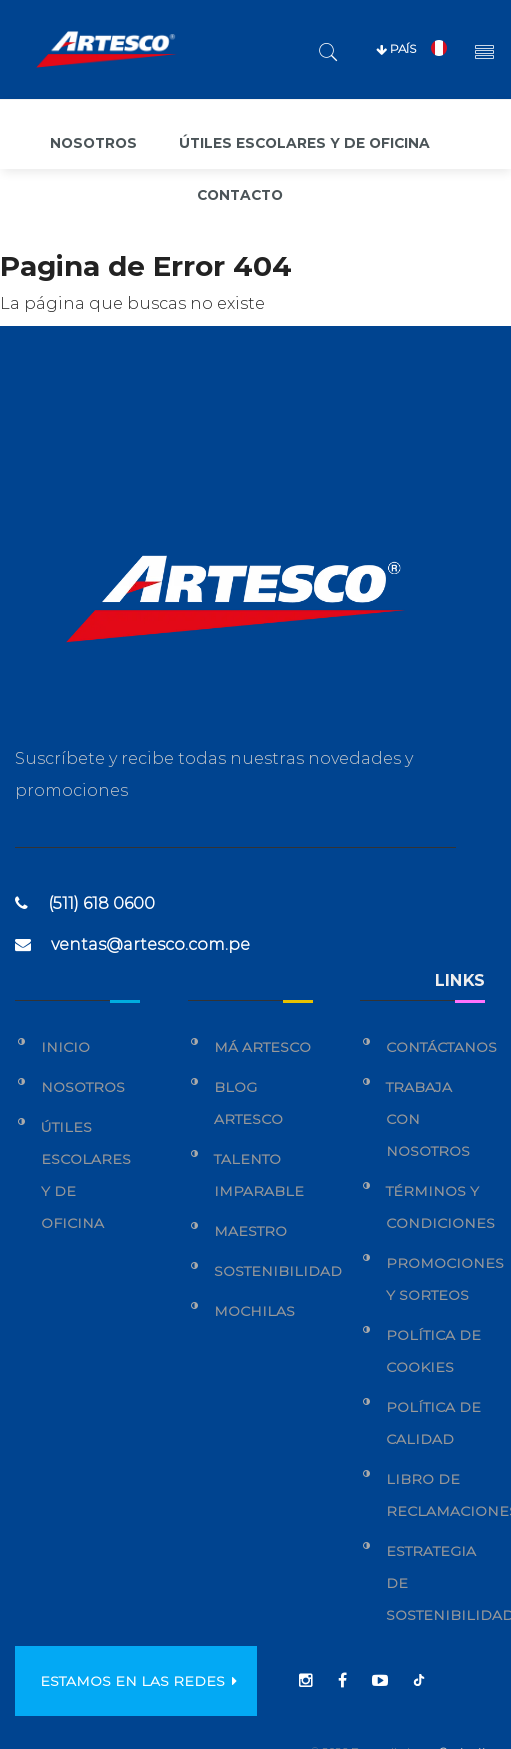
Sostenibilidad (278, 1271)
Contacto (240, 195)
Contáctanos (441, 1047)
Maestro (250, 1231)
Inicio (65, 1047)
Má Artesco (262, 1047)
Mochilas (254, 1311)
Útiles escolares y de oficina (307, 143)
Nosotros (90, 143)
